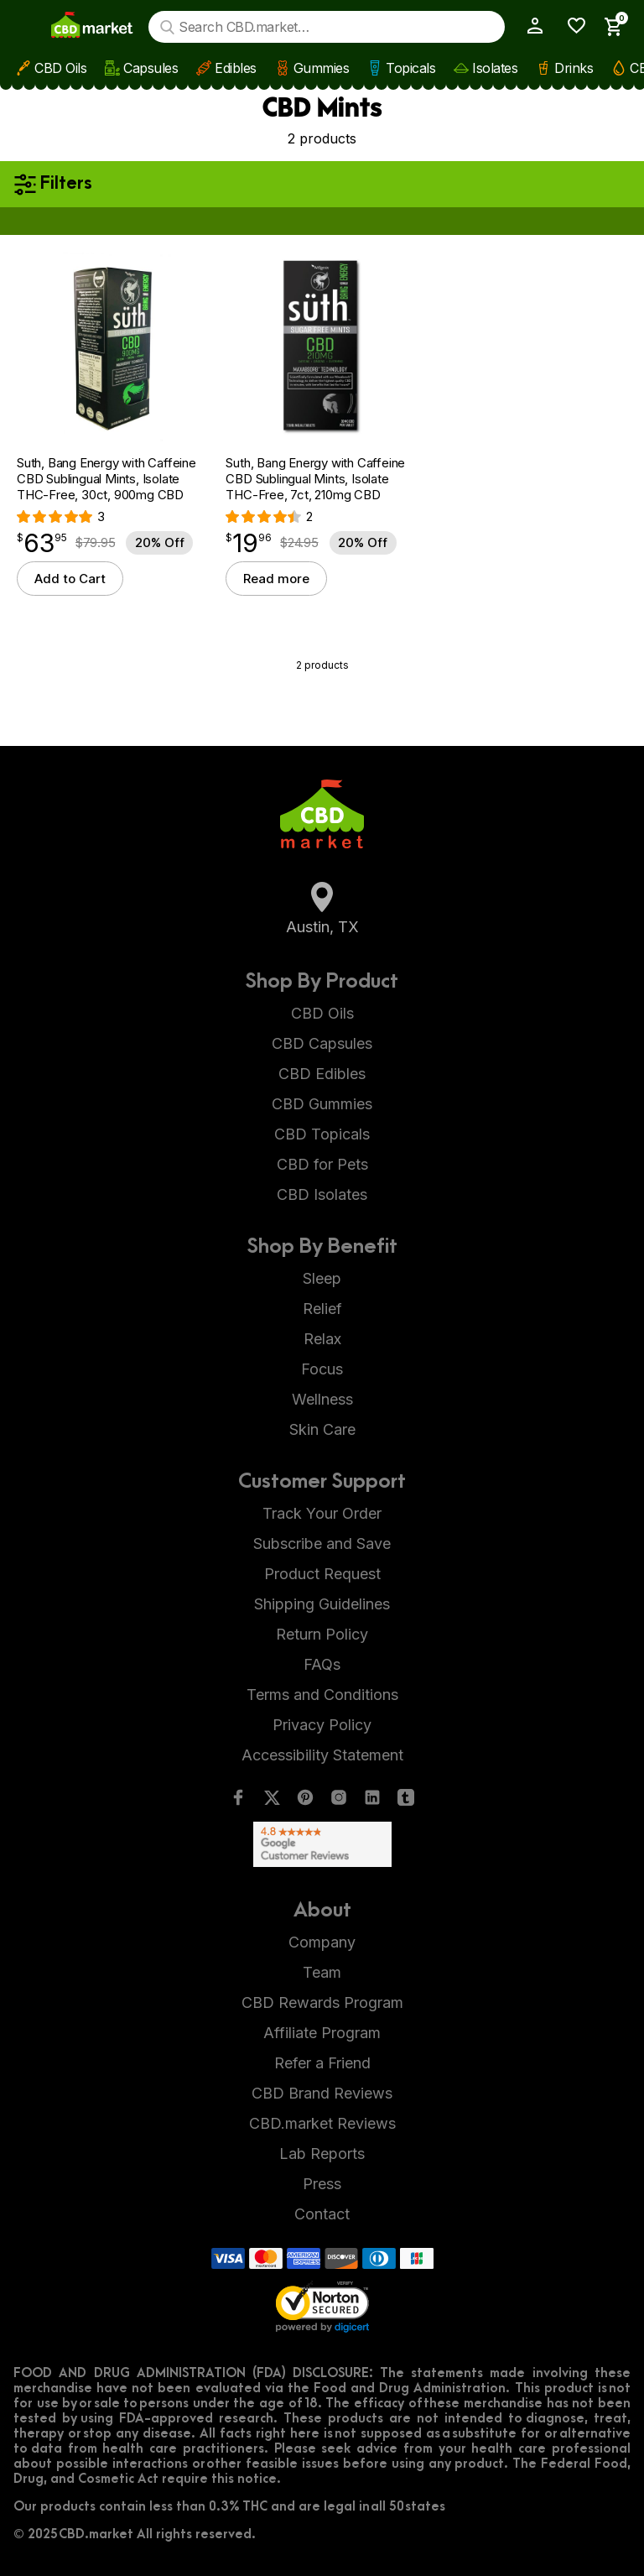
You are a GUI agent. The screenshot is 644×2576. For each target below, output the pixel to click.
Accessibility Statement (322, 1755)
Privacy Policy (322, 1725)
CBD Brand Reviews (322, 2093)
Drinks (573, 68)
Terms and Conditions (322, 1694)
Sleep (322, 1278)
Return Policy (322, 1634)
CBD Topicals (322, 1134)
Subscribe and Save (322, 1543)
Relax (322, 1339)
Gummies (321, 68)
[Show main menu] (28, 27)
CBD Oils (60, 68)
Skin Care (322, 1429)
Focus (322, 1369)
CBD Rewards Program (322, 2002)
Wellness (322, 1399)
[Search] (167, 27)
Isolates (494, 68)
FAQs (322, 1664)
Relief (322, 1308)
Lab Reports (322, 2153)
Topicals (410, 68)
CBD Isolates (322, 1194)
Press (322, 2184)
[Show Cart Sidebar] (608, 27)
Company (322, 1942)
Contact (322, 2214)
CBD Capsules (322, 1043)
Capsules (150, 68)
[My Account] (528, 26)
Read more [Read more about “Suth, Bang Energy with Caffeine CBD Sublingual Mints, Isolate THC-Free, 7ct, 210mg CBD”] (276, 579)
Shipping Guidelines (322, 1604)
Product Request (322, 1574)
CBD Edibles (322, 1073)
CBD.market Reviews (322, 2123)
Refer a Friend (322, 2063)
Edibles (236, 68)
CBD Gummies (322, 1104)
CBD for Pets (322, 1164)
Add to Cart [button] (70, 579)
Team (322, 1972)
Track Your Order (322, 1513)
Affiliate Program (322, 2033)
